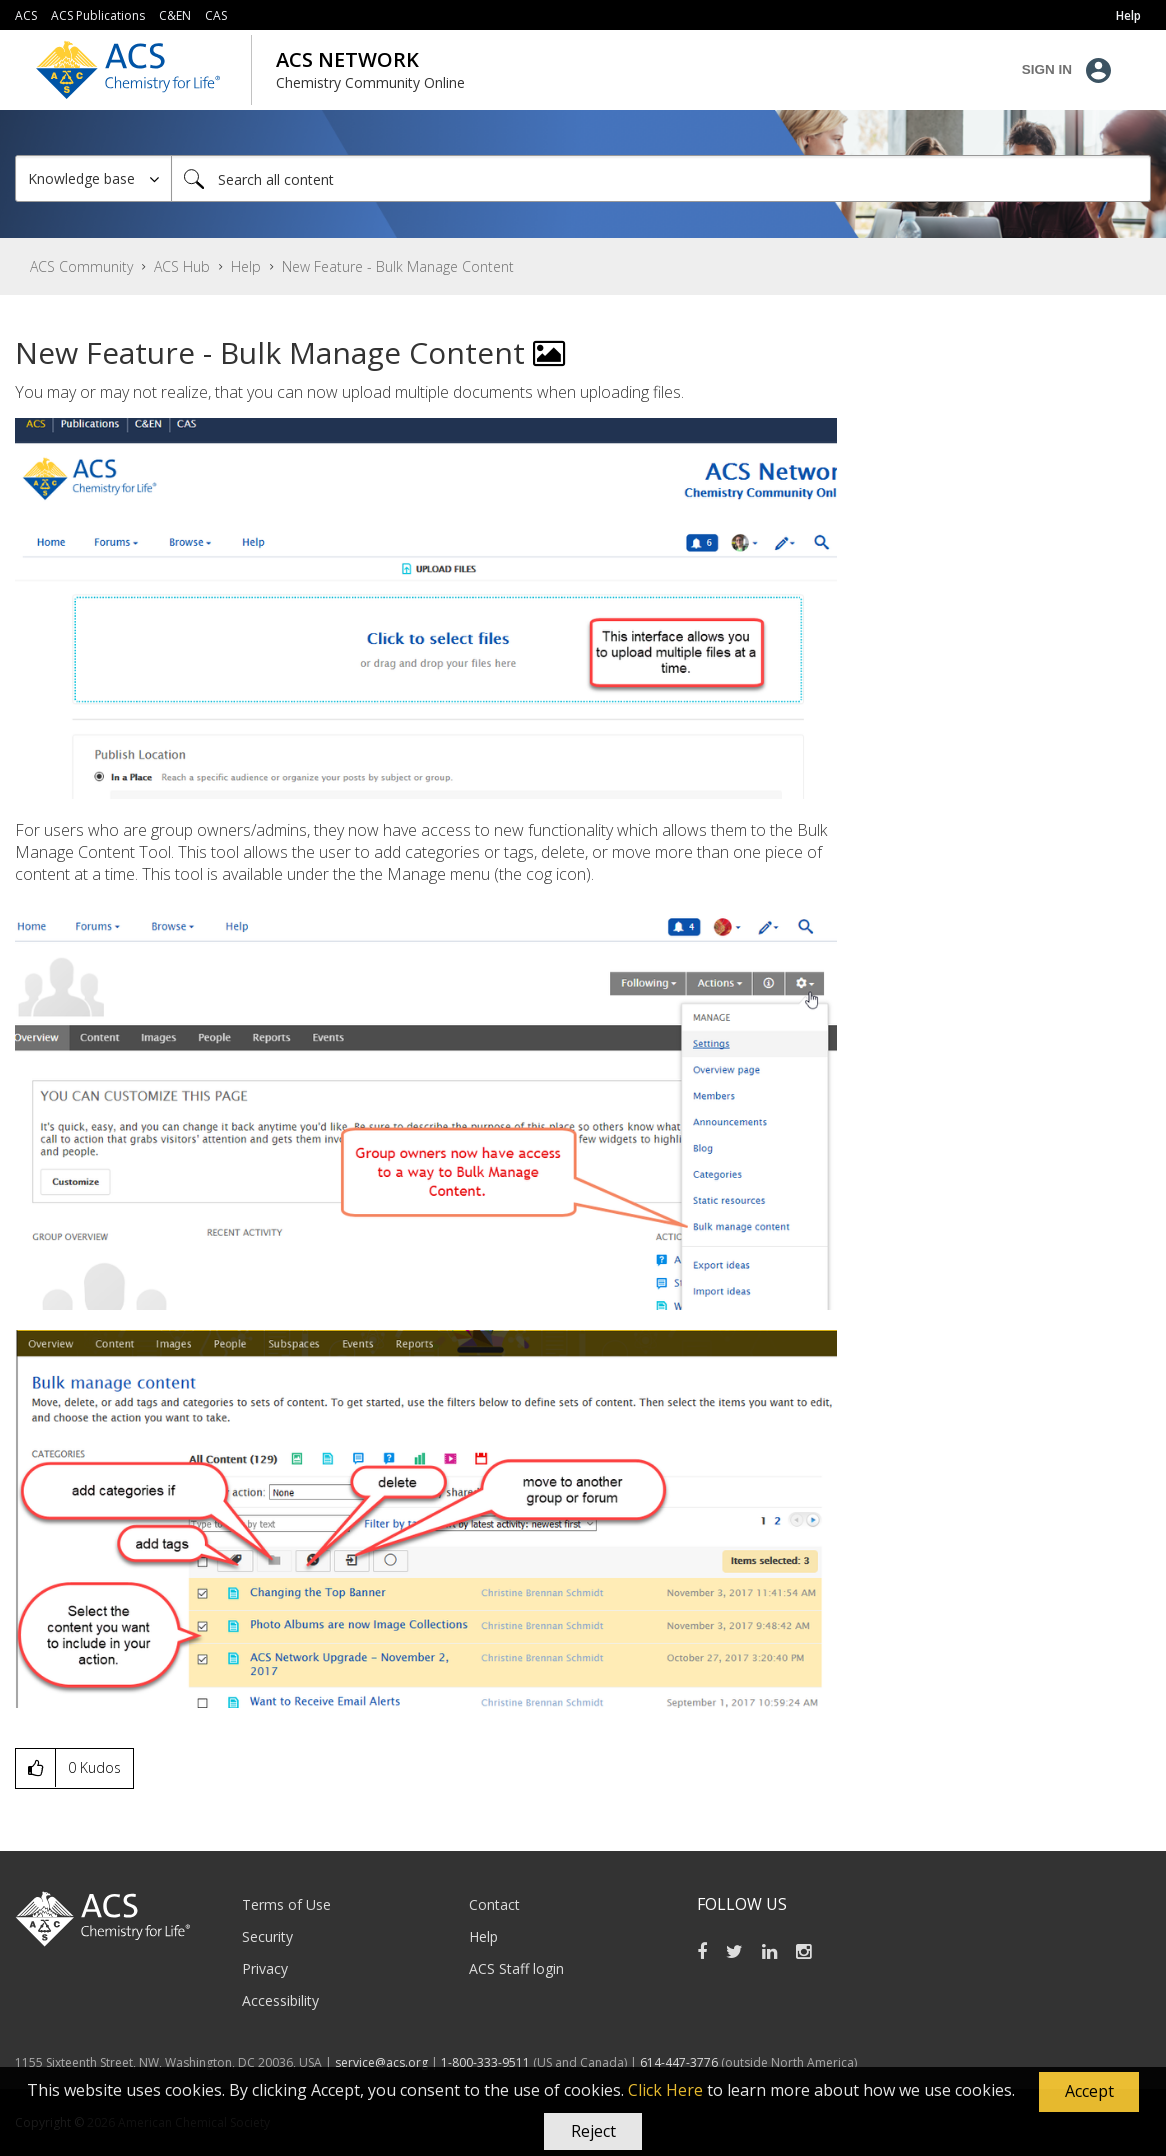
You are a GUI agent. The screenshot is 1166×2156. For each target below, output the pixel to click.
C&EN (175, 15)
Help (246, 266)
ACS (26, 15)
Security (267, 1936)
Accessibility (280, 2000)
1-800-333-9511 (485, 2062)
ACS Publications (98, 15)
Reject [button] (593, 2131)
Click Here (665, 2090)
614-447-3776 (680, 2062)
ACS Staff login (516, 1968)
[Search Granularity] (93, 178)
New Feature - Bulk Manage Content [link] (398, 266)
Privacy (265, 1968)
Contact (494, 1904)
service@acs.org (381, 2062)
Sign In (1047, 69)
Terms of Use (286, 1904)
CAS (216, 15)
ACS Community (81, 266)
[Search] (661, 178)
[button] (1089, 2092)
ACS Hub (182, 266)
